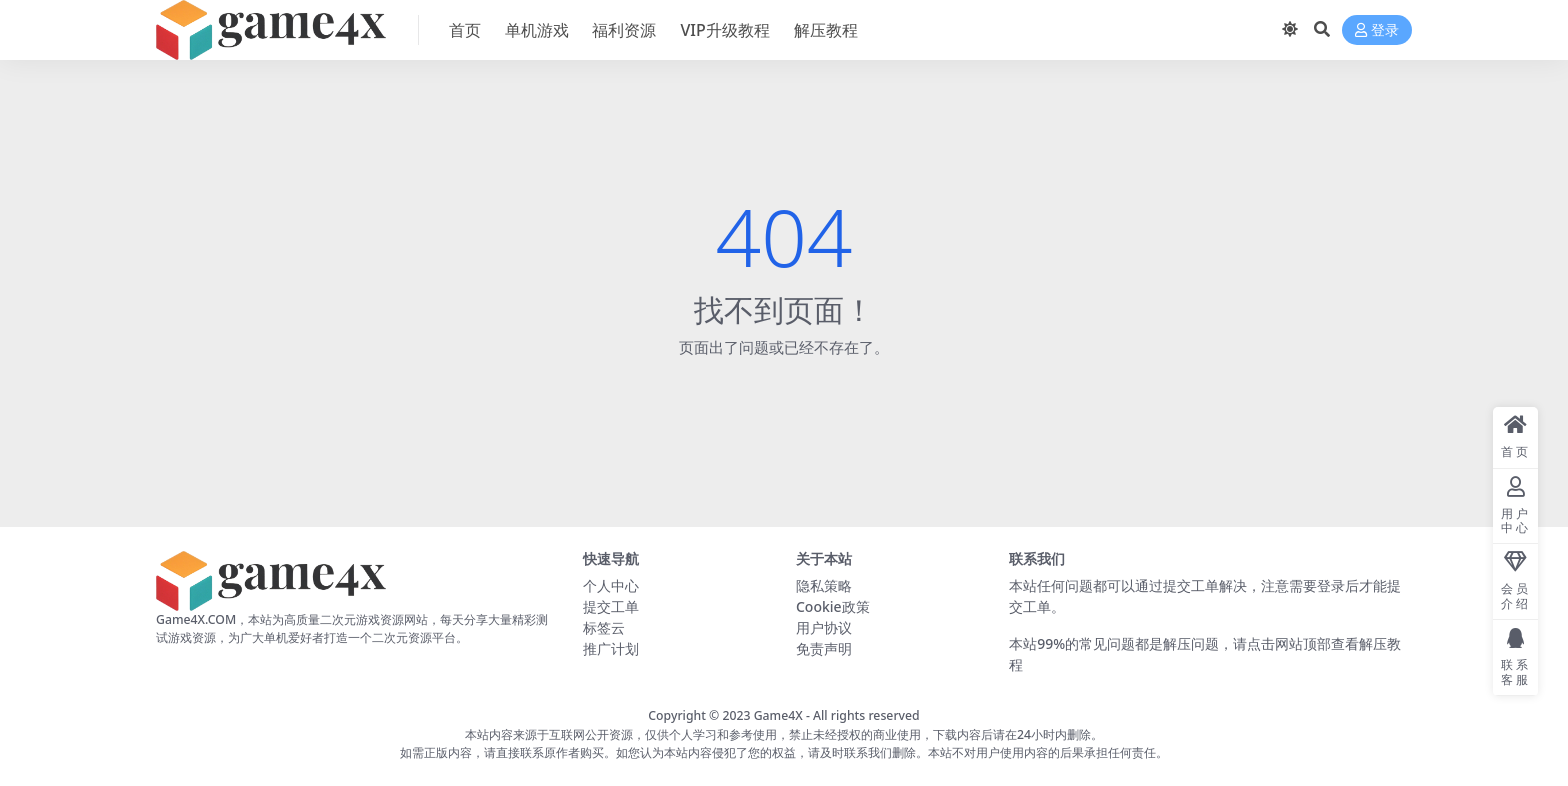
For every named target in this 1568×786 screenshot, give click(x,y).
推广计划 (611, 648)
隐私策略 (824, 585)
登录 (1377, 30)
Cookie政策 (833, 606)
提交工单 (611, 606)
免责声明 (824, 648)
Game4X (778, 715)
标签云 (604, 627)
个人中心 (611, 585)
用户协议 (824, 627)
